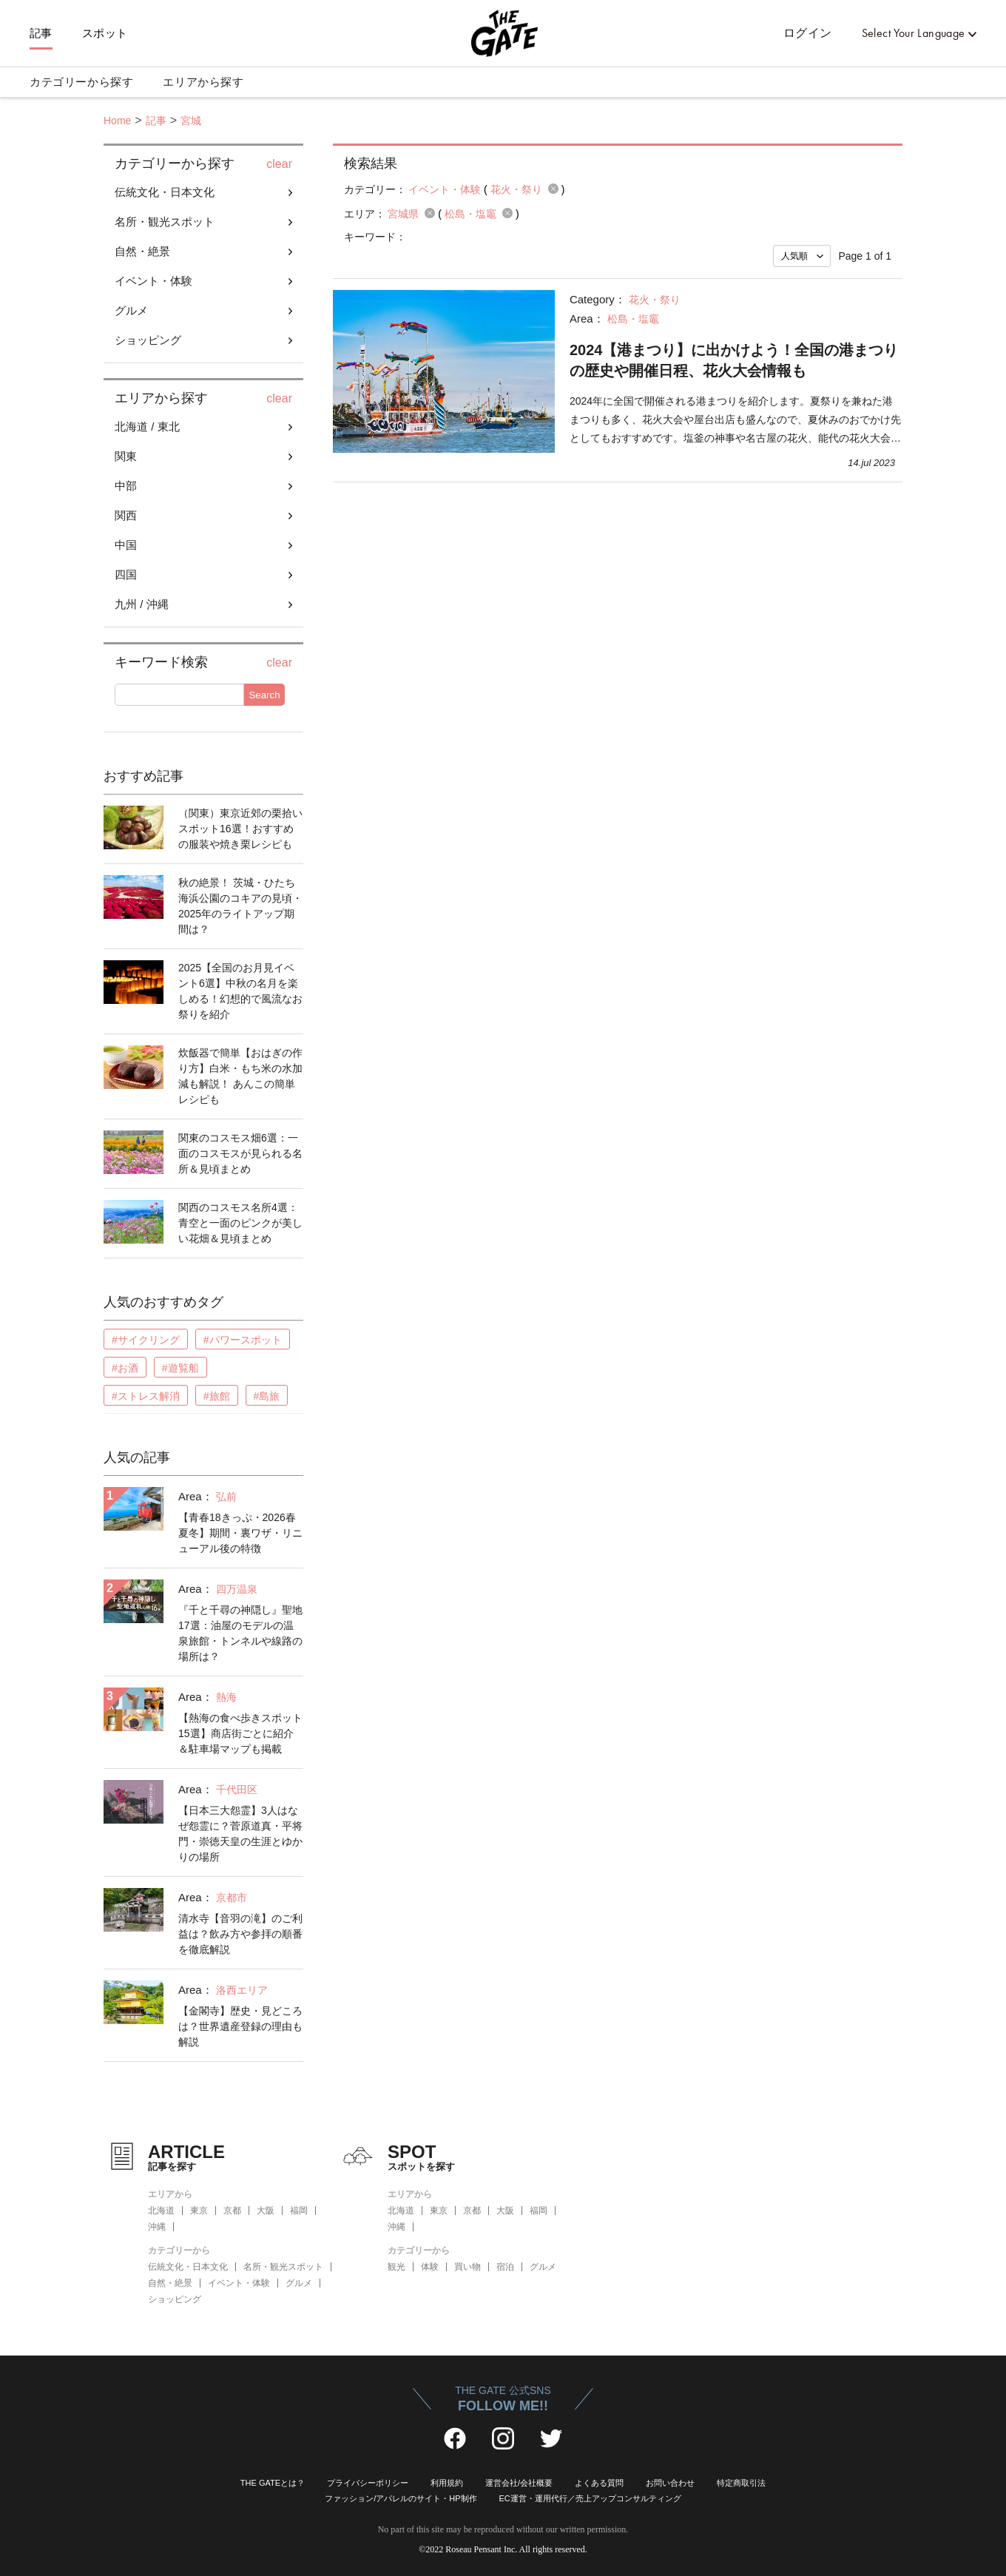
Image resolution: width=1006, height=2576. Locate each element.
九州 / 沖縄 (142, 604)
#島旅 (267, 1396)
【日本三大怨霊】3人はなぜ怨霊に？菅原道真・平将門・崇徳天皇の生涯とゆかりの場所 (240, 1833)
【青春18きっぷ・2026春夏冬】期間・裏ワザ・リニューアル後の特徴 (240, 1532)
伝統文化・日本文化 (165, 192)
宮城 (190, 121)
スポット (105, 33)
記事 (41, 33)
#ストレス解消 (146, 1396)
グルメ (131, 310)
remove (553, 188)
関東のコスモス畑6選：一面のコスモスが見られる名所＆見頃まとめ (240, 1153)
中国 (126, 545)
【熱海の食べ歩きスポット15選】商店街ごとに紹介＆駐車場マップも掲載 (240, 1733)
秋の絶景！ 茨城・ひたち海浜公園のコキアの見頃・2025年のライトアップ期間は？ (240, 906)
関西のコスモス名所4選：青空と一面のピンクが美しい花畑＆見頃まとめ (240, 1222)
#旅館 (216, 1396)
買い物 (467, 2267)
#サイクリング (146, 1340)
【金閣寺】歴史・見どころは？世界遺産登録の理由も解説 (240, 2026)
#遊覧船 (180, 1368)
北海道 (161, 2210)
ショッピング (148, 340)
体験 (430, 2267)
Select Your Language (913, 33)
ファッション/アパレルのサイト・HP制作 (400, 2498)
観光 (396, 2267)
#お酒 (125, 1368)
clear (279, 164)
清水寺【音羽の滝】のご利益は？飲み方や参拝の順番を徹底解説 (240, 1933)
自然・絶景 (142, 251)
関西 (126, 515)
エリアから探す (203, 82)
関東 (126, 456)
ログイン (807, 33)
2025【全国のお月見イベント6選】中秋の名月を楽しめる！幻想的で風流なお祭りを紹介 (240, 991)
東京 (199, 2210)
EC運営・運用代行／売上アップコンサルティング (590, 2498)
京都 (232, 2210)
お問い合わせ (670, 2482)
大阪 (265, 2210)
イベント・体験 (153, 280)
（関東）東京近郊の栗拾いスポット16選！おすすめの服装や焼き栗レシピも (240, 828)
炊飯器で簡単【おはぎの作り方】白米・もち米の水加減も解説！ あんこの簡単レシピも (240, 1076)
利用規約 (447, 2482)
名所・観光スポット (165, 221)
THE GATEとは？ (272, 2482)
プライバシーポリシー (367, 2482)
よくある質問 (599, 2482)
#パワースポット (242, 1340)
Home (117, 121)
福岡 (299, 2210)
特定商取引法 (741, 2482)
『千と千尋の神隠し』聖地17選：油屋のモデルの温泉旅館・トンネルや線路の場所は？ (240, 1633)
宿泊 (505, 2267)
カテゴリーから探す (81, 82)
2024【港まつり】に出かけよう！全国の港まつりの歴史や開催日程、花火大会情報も (734, 360)
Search (264, 695)
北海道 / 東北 (147, 426)
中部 (126, 485)
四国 (126, 574)
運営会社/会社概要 (519, 2482)
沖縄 (157, 2227)
